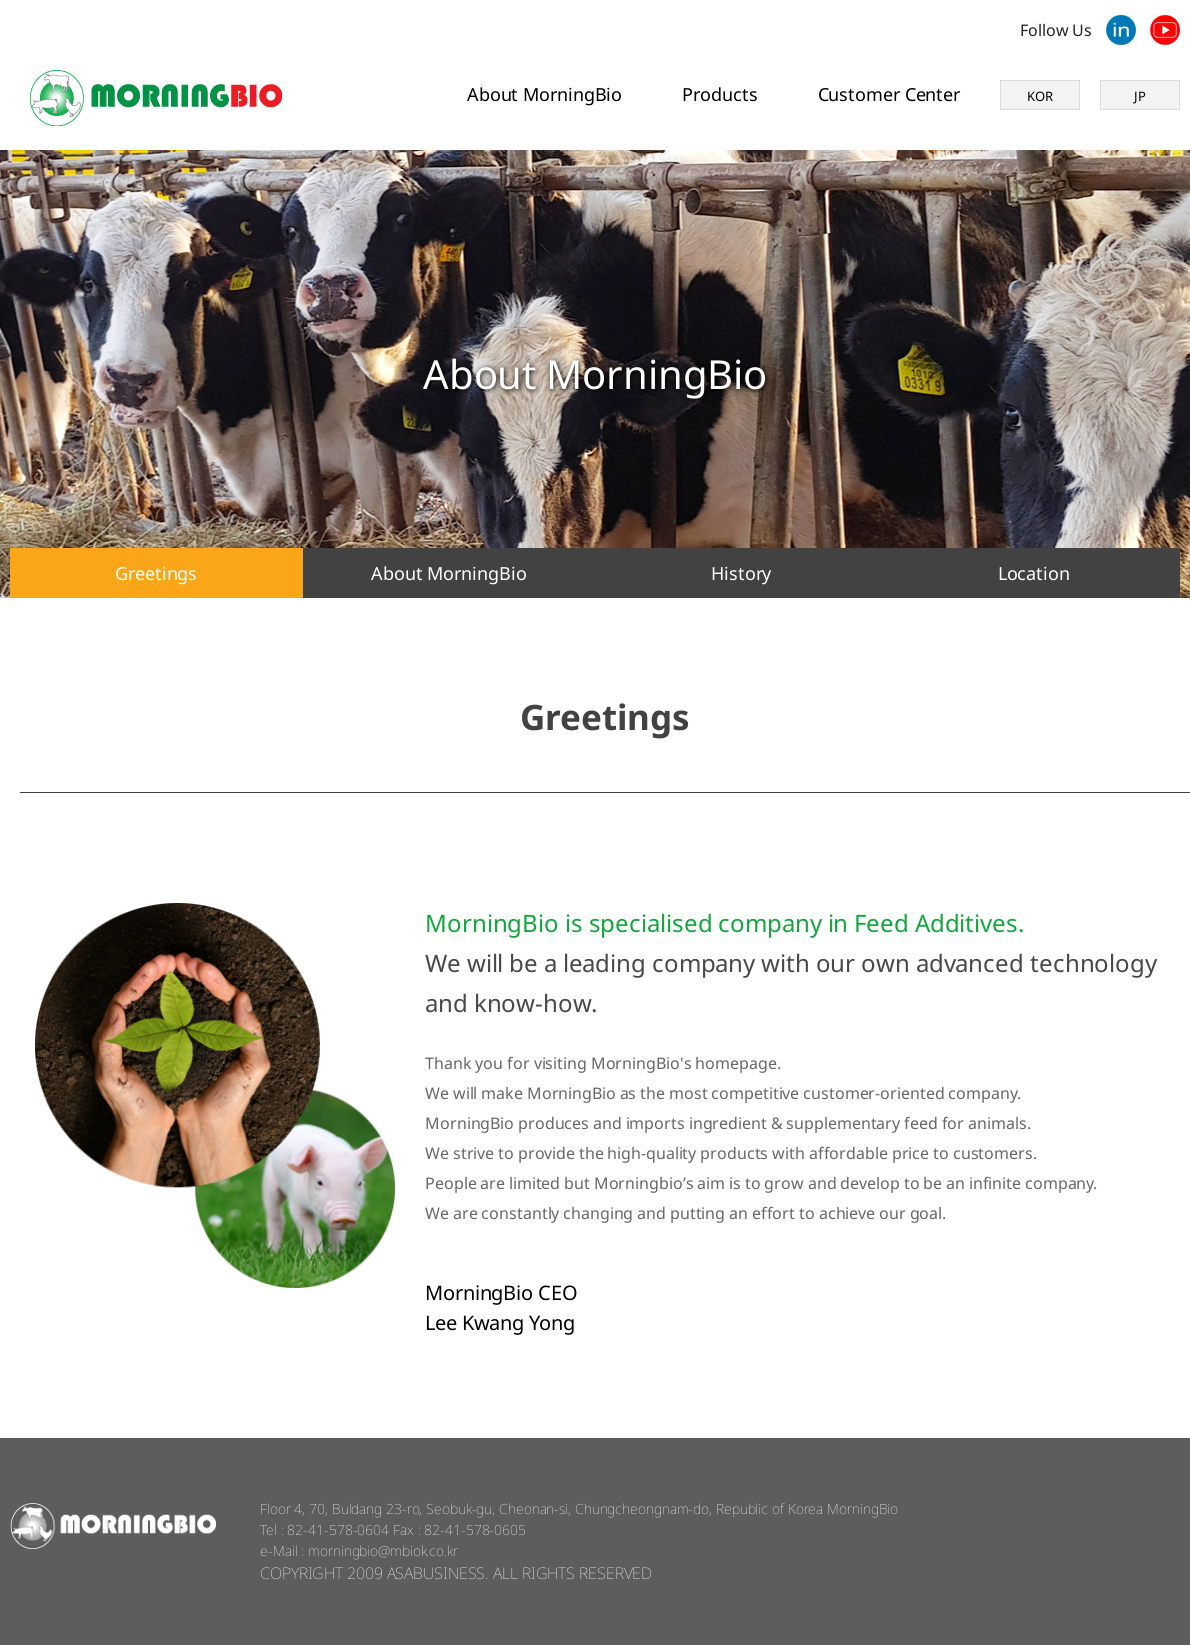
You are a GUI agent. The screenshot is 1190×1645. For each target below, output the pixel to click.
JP (1140, 96)
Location (1034, 573)
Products (719, 94)
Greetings (156, 573)
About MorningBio (544, 94)
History (741, 573)
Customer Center (889, 94)
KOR (1040, 96)
